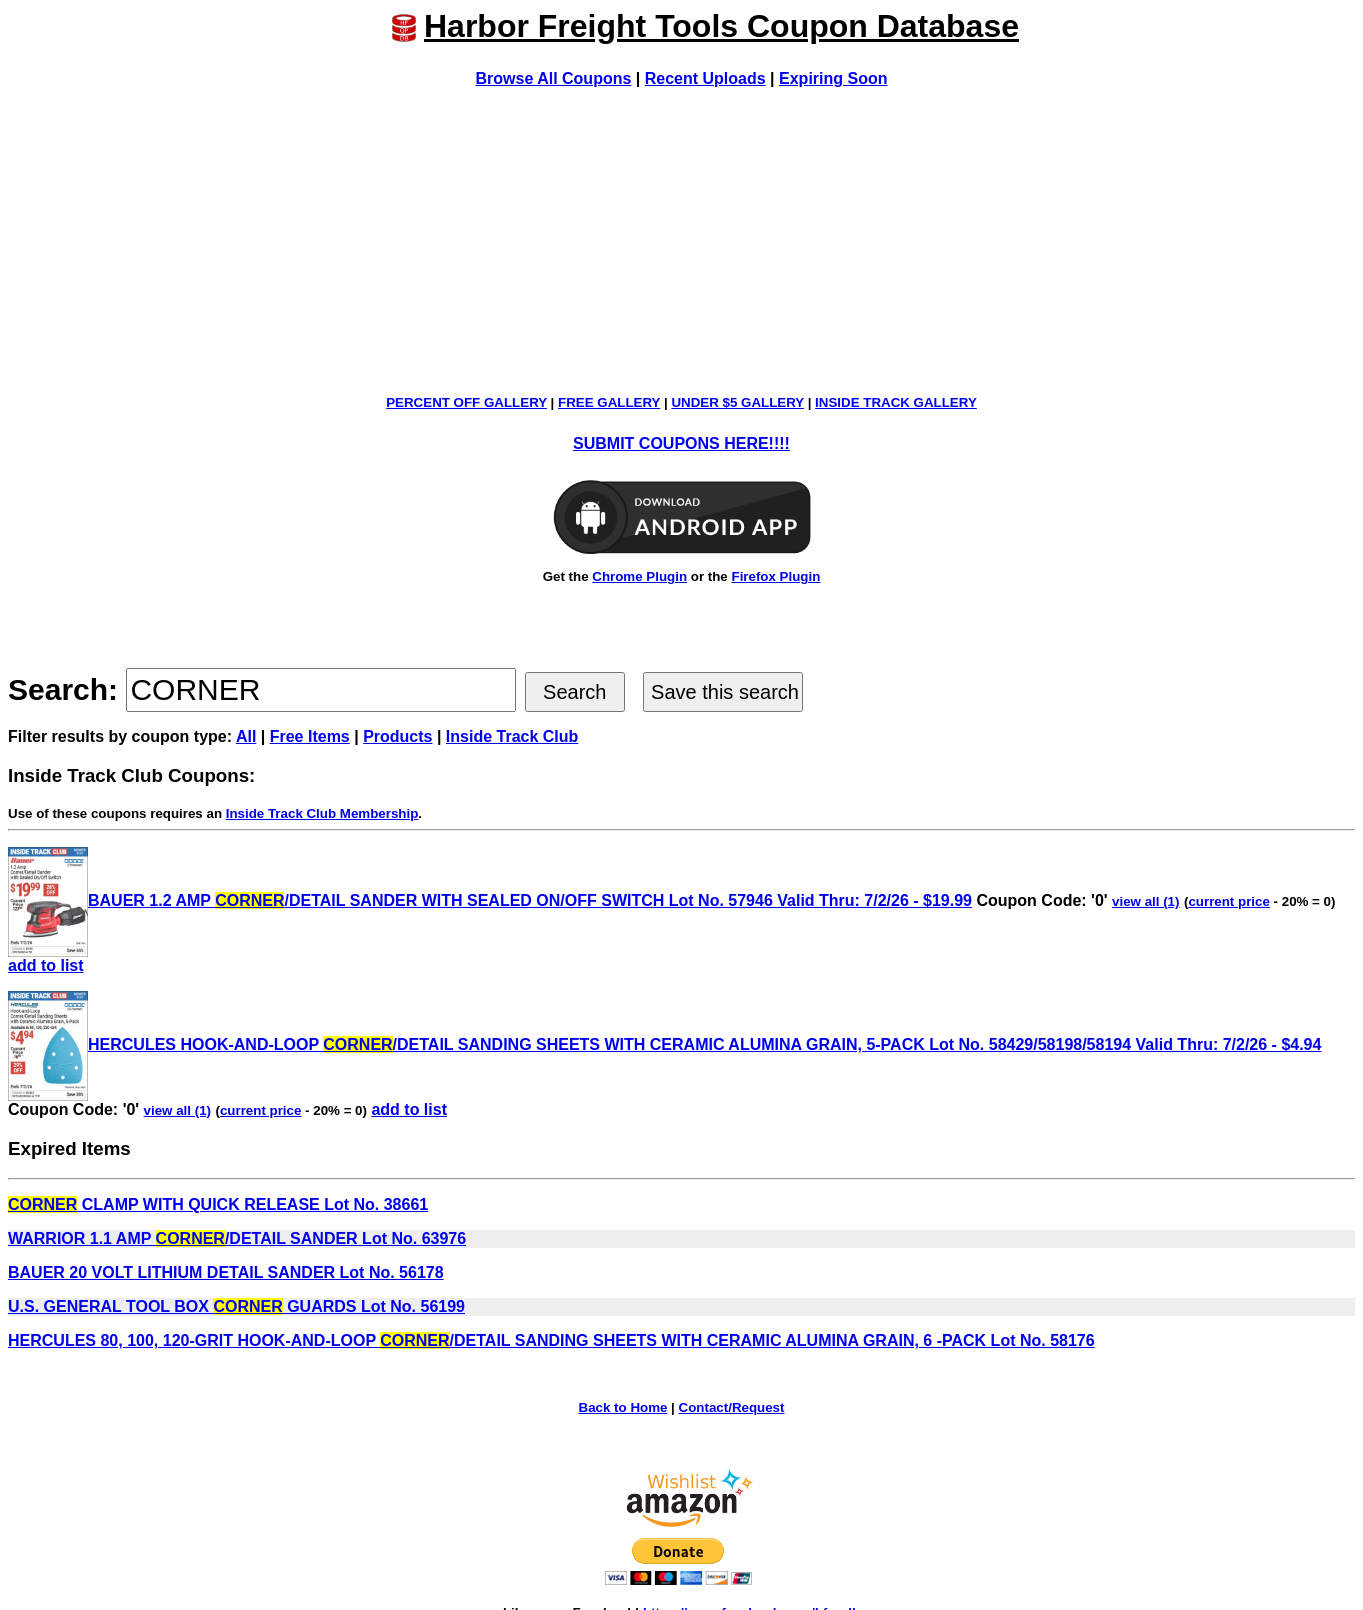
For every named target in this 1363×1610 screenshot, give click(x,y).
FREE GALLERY (609, 402)
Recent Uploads (705, 78)
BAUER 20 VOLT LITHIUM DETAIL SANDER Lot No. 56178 (226, 1272)
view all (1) (1145, 901)
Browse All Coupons (554, 78)
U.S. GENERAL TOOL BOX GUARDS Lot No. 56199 (236, 1306)
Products (397, 736)
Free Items (310, 736)
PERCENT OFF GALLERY (466, 402)
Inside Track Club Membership (322, 813)
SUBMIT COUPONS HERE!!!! (681, 443)
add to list (46, 965)
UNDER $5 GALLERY (737, 402)
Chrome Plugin (639, 576)
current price (1228, 901)
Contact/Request (732, 1407)
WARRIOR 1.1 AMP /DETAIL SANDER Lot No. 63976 (237, 1238)
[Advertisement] (682, 241)
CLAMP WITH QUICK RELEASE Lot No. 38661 (218, 1204)
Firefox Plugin (775, 576)
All (246, 736)
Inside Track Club (512, 736)
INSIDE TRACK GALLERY (896, 402)
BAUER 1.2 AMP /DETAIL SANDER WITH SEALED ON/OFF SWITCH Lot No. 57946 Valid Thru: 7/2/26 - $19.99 (490, 900)
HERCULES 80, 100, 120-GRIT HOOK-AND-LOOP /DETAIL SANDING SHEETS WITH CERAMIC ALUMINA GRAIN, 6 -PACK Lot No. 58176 (551, 1340)
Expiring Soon (833, 78)
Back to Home (623, 1407)
